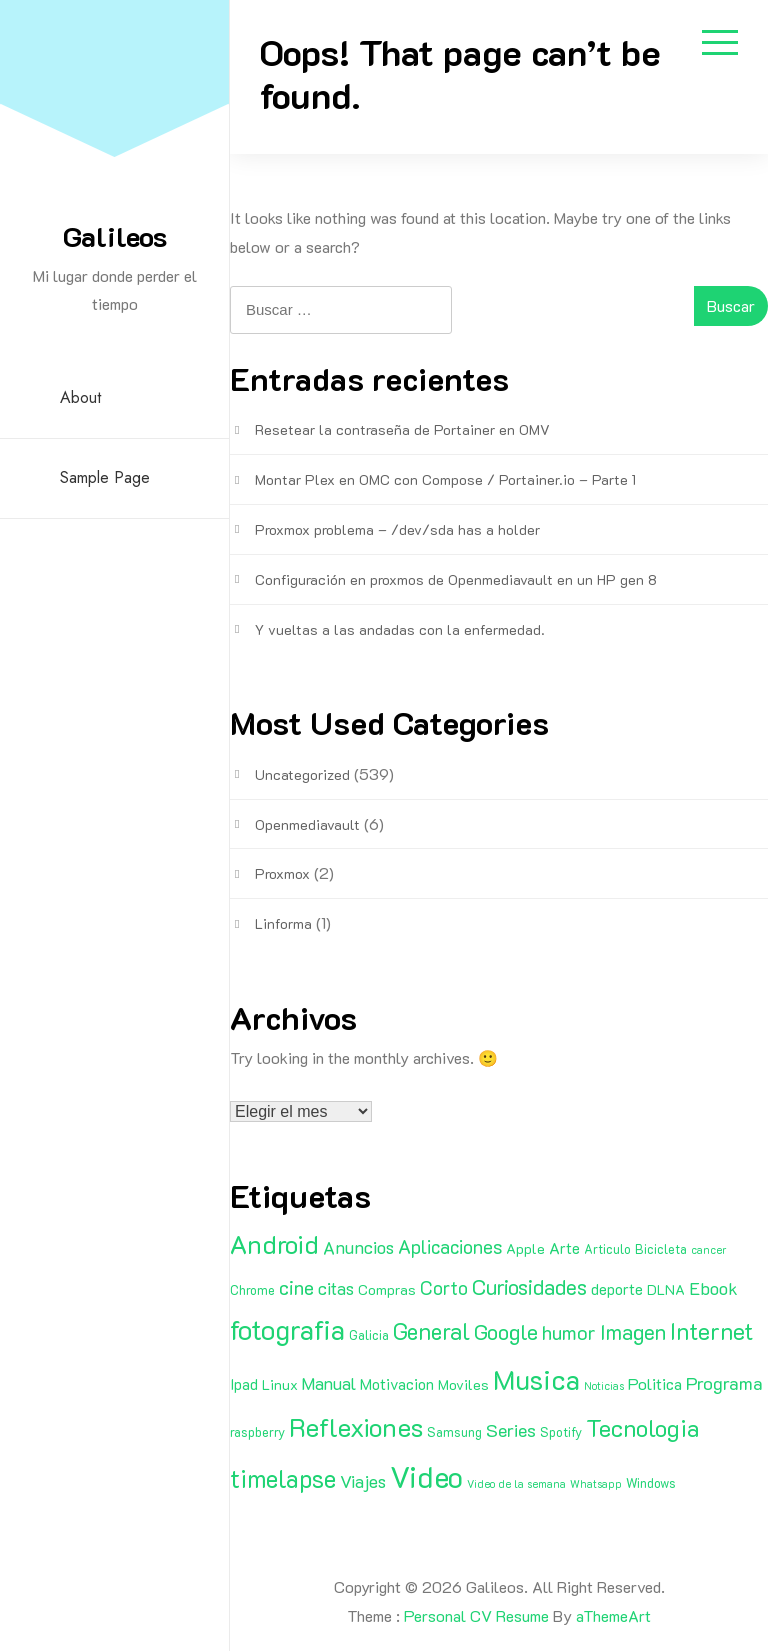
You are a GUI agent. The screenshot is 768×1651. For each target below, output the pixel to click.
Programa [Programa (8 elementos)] (724, 1383)
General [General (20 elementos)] (431, 1331)
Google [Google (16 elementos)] (506, 1331)
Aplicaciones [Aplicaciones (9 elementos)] (450, 1246)
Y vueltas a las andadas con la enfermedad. (400, 629)
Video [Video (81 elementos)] (426, 1476)
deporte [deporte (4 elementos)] (617, 1289)
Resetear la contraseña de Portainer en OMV (402, 429)
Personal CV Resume (476, 1615)
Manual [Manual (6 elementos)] (329, 1383)
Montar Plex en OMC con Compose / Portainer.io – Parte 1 (445, 479)
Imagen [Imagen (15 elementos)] (633, 1331)
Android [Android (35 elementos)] (274, 1244)
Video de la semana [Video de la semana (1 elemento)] (516, 1484)
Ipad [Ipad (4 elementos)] (244, 1384)
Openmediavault (307, 824)
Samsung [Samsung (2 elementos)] (454, 1432)
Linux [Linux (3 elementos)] (280, 1384)
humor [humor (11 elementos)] (569, 1332)
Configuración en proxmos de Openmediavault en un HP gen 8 (456, 579)
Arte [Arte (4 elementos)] (564, 1248)
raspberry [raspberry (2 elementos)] (257, 1432)
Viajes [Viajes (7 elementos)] (363, 1481)
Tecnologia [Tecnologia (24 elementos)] (642, 1427)
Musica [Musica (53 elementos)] (536, 1379)
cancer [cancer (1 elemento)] (709, 1250)
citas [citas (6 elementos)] (336, 1288)
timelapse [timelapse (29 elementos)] (283, 1478)
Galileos (115, 236)
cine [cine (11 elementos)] (296, 1287)
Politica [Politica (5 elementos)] (655, 1383)
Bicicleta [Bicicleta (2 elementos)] (661, 1249)
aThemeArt (613, 1615)
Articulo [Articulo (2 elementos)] (607, 1249)
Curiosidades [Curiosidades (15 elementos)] (529, 1286)
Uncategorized (302, 774)
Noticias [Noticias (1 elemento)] (604, 1386)
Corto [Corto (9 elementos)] (444, 1287)
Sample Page (105, 477)
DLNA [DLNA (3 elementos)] (666, 1289)
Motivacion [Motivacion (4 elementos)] (397, 1384)
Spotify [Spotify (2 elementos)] (561, 1432)
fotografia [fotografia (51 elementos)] (287, 1329)
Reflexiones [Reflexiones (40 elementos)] (356, 1427)
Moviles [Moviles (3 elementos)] (463, 1384)
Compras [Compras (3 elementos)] (387, 1289)
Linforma (283, 923)
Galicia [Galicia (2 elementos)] (369, 1335)
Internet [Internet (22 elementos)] (711, 1331)
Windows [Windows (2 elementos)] (651, 1483)
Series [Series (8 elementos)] (511, 1430)
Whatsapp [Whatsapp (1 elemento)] (596, 1484)
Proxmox (282, 873)
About (80, 397)
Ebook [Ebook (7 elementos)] (713, 1288)
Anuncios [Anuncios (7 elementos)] (358, 1247)
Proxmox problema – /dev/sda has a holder (397, 529)
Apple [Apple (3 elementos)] (525, 1248)
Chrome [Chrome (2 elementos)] (252, 1290)
